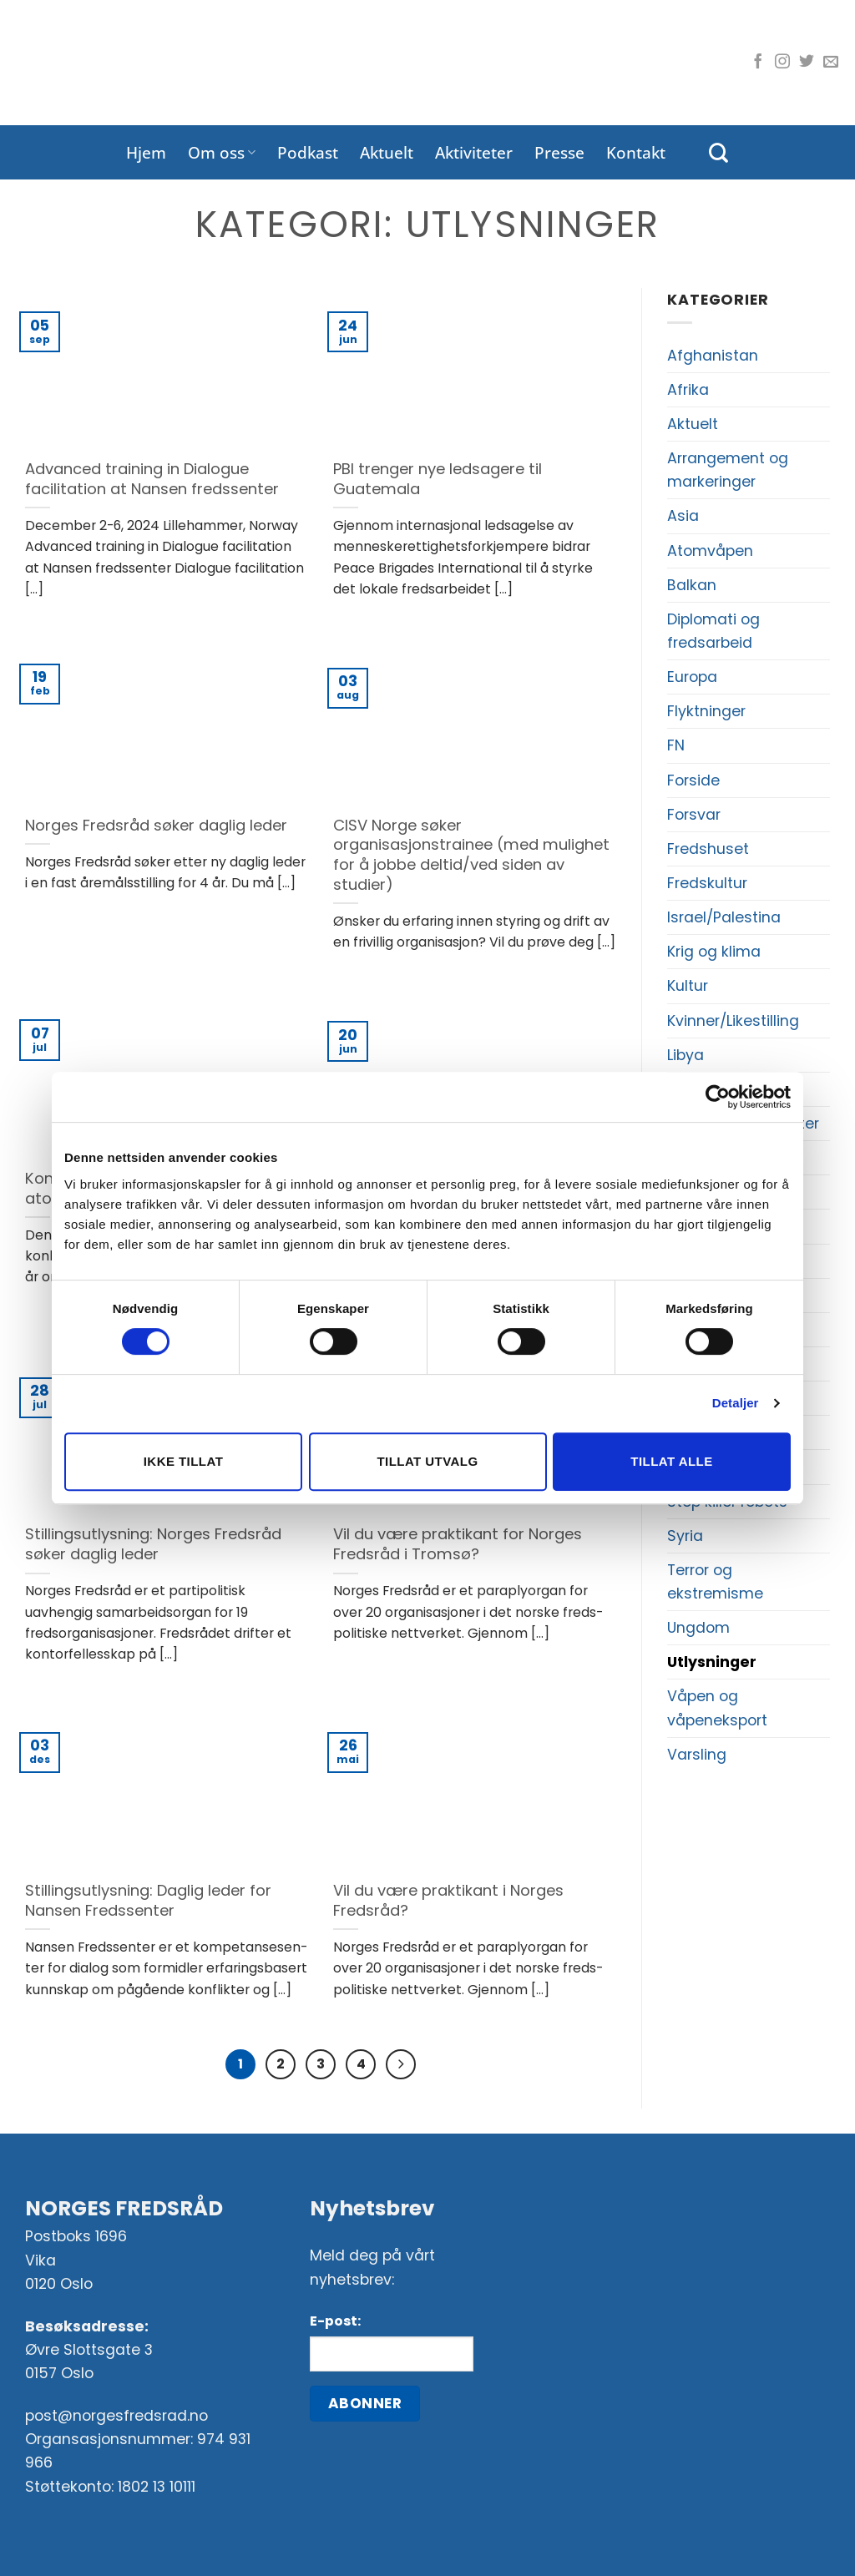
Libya (685, 1055)
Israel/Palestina (724, 917)
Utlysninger (711, 1662)
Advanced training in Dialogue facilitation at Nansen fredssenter (152, 478)
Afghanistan (712, 356)
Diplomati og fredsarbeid (713, 631)
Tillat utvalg (427, 1461)
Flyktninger (706, 711)
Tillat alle (671, 1461)
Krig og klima (714, 952)
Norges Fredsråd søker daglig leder (156, 826)
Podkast (307, 152)
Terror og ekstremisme (715, 1582)
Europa (692, 677)
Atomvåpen (710, 551)
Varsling (696, 1755)
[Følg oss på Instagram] (782, 62)
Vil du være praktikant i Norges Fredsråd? (448, 1900)
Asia (683, 516)
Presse (559, 152)
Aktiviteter (474, 152)
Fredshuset (708, 849)
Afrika (688, 390)
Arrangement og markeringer (727, 470)
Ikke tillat (184, 1461)
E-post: (335, 2321)
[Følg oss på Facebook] (758, 62)
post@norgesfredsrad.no (116, 2417)
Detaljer (735, 1403)
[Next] (402, 2064)
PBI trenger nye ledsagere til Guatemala (437, 478)
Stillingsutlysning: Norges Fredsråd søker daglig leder (153, 1543)
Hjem (146, 152)
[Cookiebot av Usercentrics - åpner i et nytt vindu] (718, 1096)
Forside (693, 780)
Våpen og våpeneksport (717, 1708)
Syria (685, 1536)
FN (676, 745)
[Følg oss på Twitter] (806, 62)
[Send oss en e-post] (830, 62)
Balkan (691, 585)
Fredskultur (707, 883)
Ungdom (698, 1628)
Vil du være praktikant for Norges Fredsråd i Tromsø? (457, 1543)
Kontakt (635, 152)
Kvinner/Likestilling (733, 1021)
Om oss (221, 152)
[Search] (718, 153)
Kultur (687, 986)
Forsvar (694, 815)
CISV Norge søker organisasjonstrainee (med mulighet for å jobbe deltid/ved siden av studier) (471, 855)
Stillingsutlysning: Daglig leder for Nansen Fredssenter (148, 1900)
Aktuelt (386, 152)
